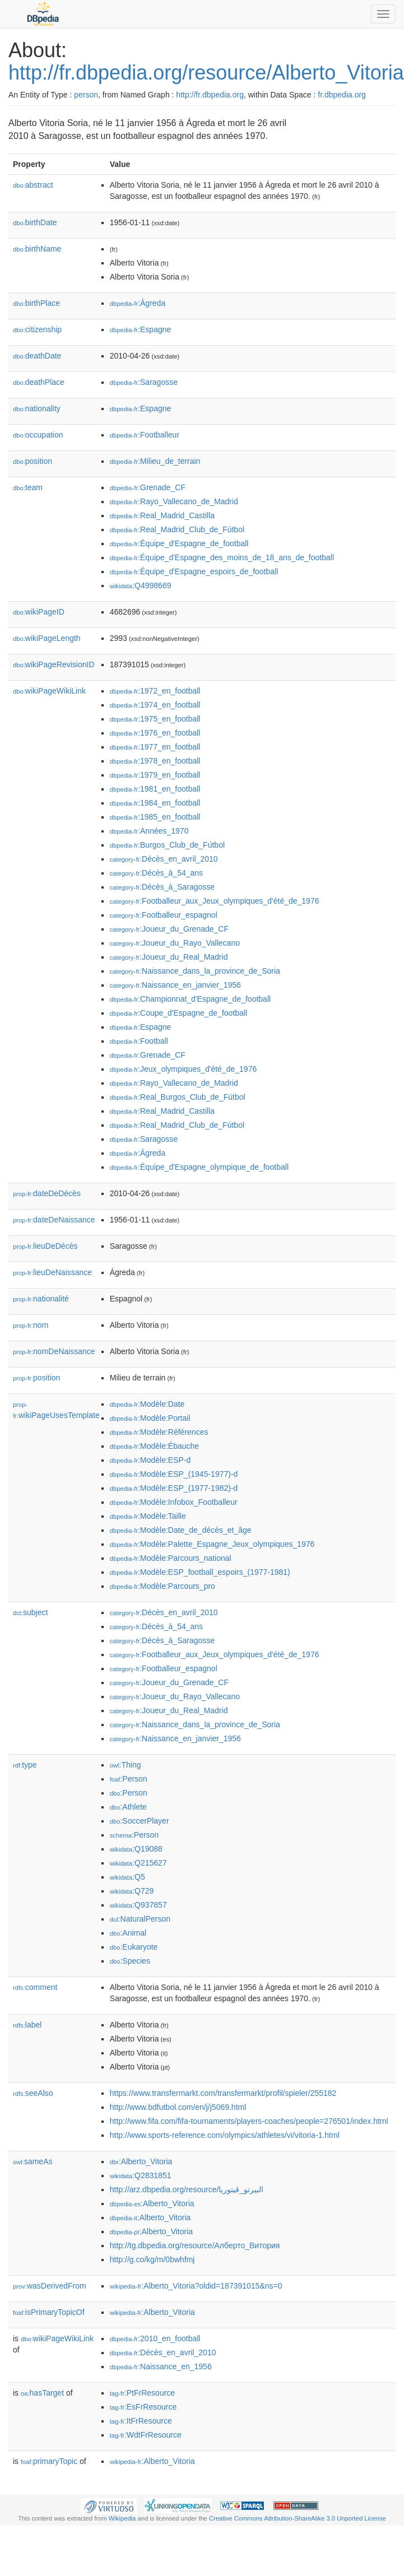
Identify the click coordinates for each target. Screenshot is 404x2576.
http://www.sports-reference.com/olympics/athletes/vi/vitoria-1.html (225, 2135)
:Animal (128, 1932)
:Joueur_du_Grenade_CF (169, 928)
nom (30, 1324)
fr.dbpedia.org (342, 94)
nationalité (41, 1298)
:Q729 (132, 1890)
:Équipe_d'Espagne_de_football (179, 543)
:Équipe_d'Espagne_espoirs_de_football (194, 571)
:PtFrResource (142, 2392)
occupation (38, 434)
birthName (37, 248)
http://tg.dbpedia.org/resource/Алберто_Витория (195, 2245)
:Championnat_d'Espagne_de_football (190, 998)
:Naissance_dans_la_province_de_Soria (195, 970)
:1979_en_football (155, 774)
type (25, 1764)
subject (30, 1612)
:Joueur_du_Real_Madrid (169, 956)
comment (35, 1987)
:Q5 (127, 1876)
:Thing (125, 1764)
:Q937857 (138, 1904)
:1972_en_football (155, 690)
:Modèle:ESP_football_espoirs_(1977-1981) (200, 1572)
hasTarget (42, 2392)
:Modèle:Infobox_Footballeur (174, 1502)
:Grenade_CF (147, 487)
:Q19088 (136, 1848)
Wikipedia (122, 2518)
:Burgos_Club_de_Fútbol (167, 844)
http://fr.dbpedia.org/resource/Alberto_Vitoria (206, 72)
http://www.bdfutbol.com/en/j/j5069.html (178, 2107)
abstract (33, 184)
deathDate (37, 355)
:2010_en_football (155, 2338)
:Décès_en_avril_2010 (164, 858)
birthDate (35, 222)
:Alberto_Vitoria (141, 2161)
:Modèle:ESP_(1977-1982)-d (174, 1488)
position (32, 461)
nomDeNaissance (54, 1351)
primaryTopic (49, 2461)
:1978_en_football (155, 760)
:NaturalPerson (140, 1918)
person (86, 94)
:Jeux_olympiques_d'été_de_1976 (183, 1068)
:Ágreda (137, 303)
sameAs (32, 2161)
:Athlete (128, 1806)
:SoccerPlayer (139, 1820)
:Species (130, 1960)
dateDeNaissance (54, 1219)
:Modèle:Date (147, 1403)
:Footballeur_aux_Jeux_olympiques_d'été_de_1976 (214, 900)
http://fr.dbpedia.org (210, 94)
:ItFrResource (141, 2420)
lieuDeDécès (45, 1245)
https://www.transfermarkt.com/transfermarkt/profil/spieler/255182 (223, 2093)
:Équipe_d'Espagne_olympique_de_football (199, 1167)
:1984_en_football (155, 802)
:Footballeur (144, 434)
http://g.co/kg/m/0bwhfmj (152, 2259)
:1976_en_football (155, 732)
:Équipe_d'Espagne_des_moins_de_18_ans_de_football (222, 557)
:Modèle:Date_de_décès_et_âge (181, 1530)
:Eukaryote (134, 1946)
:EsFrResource (143, 2406)
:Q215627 (138, 1862)
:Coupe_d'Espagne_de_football (178, 1012)
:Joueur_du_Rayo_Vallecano (175, 942)
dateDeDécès (47, 1193)
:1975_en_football (155, 718)
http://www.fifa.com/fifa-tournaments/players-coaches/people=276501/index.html (249, 2121)
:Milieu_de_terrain (155, 461)
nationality (37, 408)
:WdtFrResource (146, 2434)
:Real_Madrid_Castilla (162, 515)
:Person (128, 1778)
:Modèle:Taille (148, 1516)
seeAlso (33, 2093)
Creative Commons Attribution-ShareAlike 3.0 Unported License (297, 2518)
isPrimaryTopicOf (49, 2312)
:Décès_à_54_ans (156, 872)
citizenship (37, 329)
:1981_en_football (155, 788)
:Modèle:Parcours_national (170, 1558)
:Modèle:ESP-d (150, 1460)
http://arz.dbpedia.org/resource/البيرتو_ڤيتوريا (186, 2189)
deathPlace (38, 382)
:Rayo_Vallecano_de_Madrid (174, 501)
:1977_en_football (155, 746)
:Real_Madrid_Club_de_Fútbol (177, 529)
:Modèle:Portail (150, 1417)
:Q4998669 (140, 585)
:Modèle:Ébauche (154, 1446)
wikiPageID (38, 611)
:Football (139, 1040)
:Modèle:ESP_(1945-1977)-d (174, 1474)
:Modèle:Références (159, 1432)
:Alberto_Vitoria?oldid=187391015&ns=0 (196, 2285)
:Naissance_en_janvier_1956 (175, 984)
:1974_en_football (155, 704)
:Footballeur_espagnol (163, 914)
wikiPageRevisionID (54, 664)
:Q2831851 (140, 2175)
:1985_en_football (155, 816)
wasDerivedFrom (49, 2285)
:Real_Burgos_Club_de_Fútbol (177, 1096)
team (28, 487)
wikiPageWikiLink (49, 690)
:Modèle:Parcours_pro (162, 1586)
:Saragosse (144, 382)
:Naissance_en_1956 (161, 2366)
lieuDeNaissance (52, 1272)
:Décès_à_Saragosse (162, 886)
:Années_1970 (149, 830)
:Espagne (140, 329)
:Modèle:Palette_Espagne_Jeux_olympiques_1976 (212, 1544)
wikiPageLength (47, 638)
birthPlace (36, 303)
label (27, 2024)
